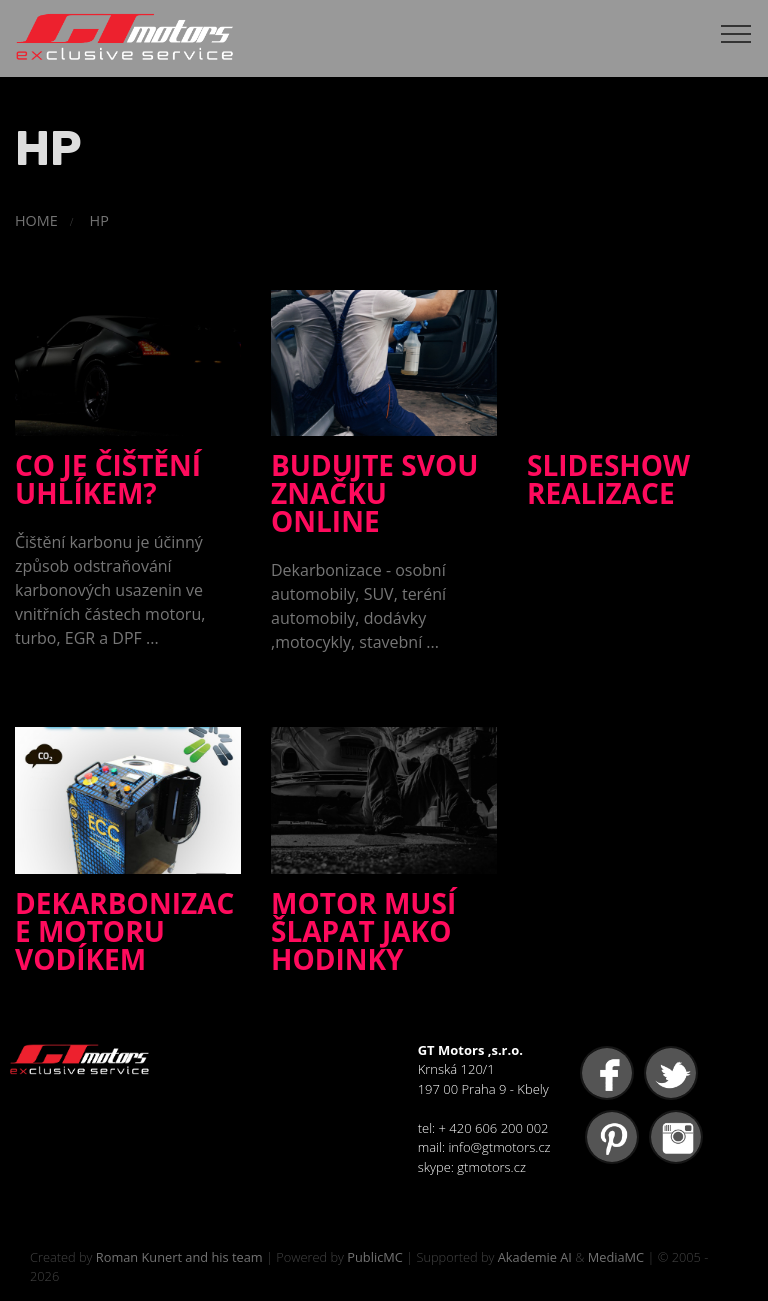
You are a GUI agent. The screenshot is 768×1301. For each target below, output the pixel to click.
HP (99, 220)
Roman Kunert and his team (179, 1257)
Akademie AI (535, 1257)
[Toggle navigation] (736, 33)
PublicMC (375, 1257)
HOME (36, 220)
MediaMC (616, 1257)
